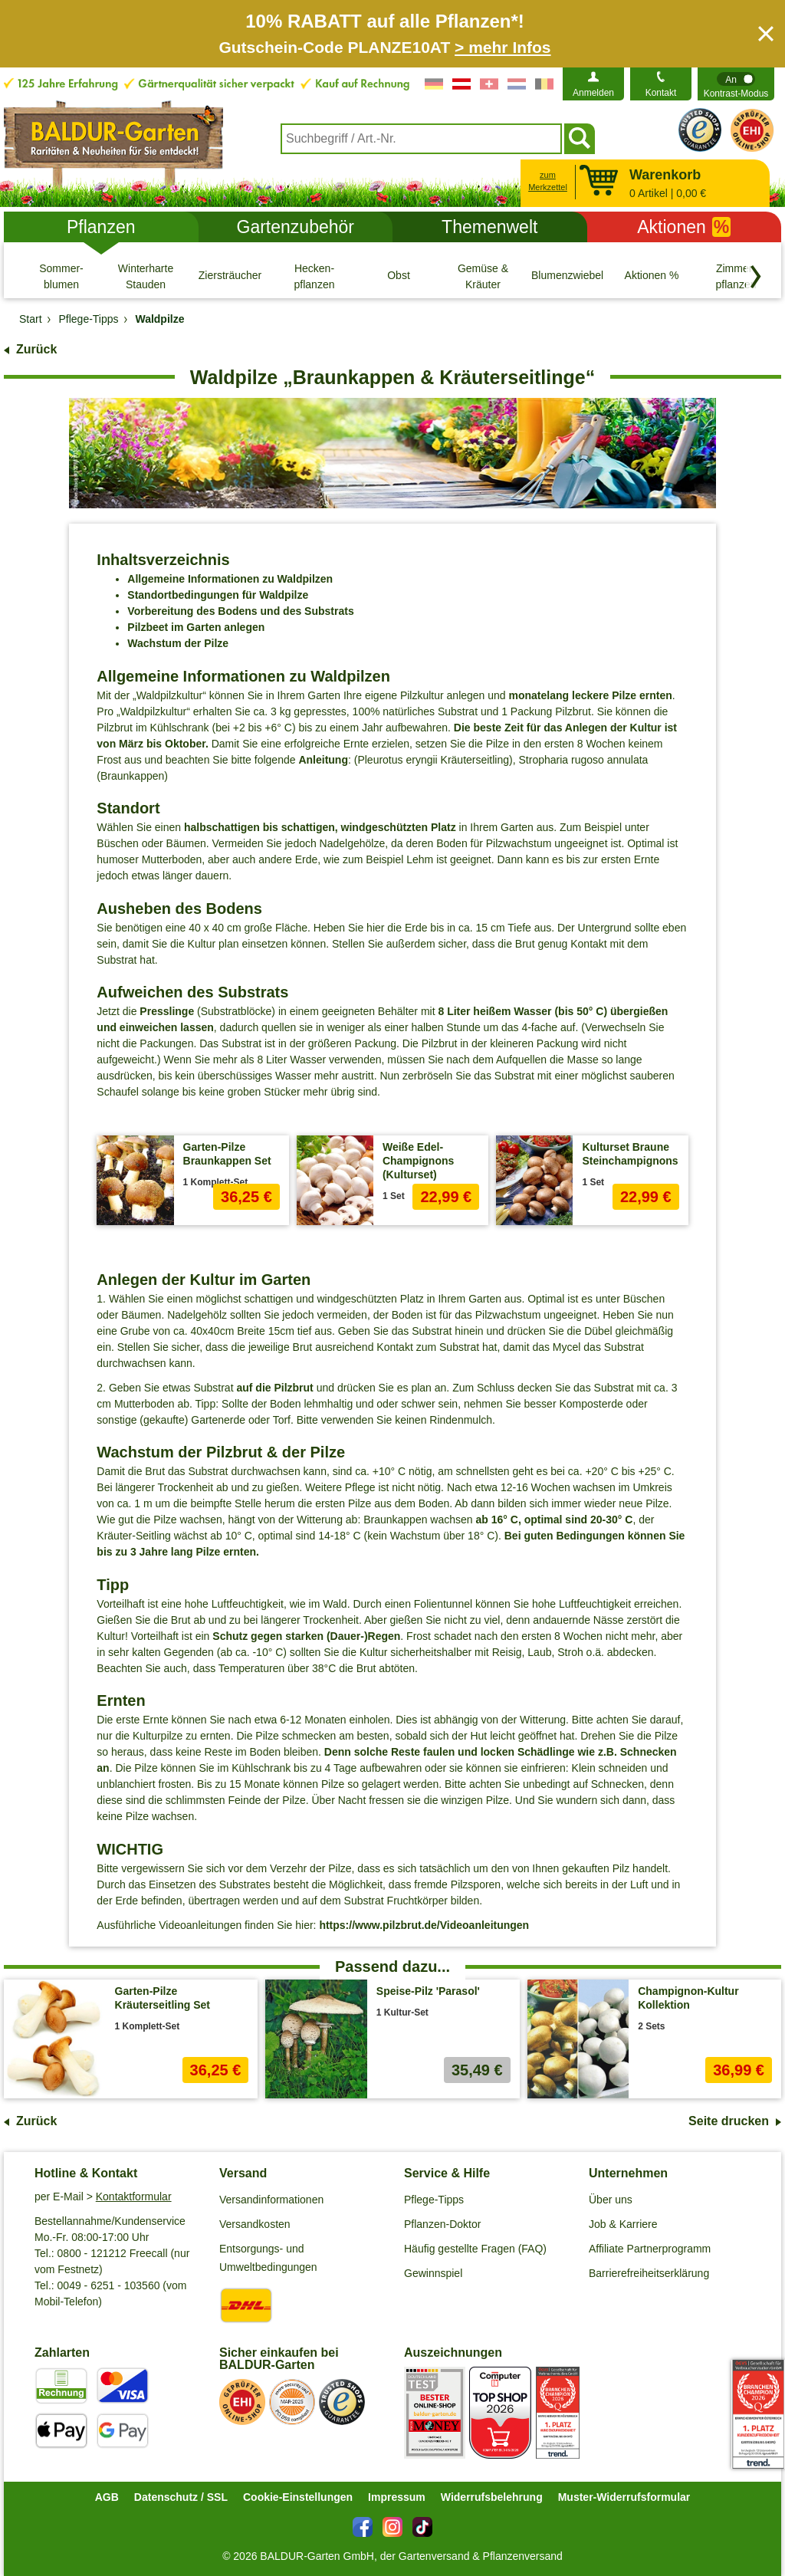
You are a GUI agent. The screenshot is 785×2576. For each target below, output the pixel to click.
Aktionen (684, 227)
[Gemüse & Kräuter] (483, 276)
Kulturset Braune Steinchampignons (630, 1154)
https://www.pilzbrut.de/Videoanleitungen (424, 1925)
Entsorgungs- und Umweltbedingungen (268, 2257)
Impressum (396, 2497)
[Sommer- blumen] (61, 276)
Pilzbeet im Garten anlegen (195, 627)
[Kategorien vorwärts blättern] (756, 277)
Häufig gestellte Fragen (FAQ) (475, 2248)
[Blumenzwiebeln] (567, 276)
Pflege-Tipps (434, 2199)
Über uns (610, 2199)
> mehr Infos (502, 47)
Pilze (624, 695)
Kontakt (661, 92)
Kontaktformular (134, 2196)
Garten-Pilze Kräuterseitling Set (162, 1998)
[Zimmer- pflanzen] (736, 276)
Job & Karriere (623, 2224)
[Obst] (398, 276)
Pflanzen (101, 227)
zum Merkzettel (547, 181)
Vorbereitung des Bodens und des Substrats (240, 611)
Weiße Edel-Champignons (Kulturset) (418, 1161)
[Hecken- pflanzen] (314, 276)
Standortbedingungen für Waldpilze (217, 595)
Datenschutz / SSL (181, 2497)
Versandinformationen (271, 2199)
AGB (107, 2497)
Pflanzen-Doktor (442, 2224)
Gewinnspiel (433, 2273)
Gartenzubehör (295, 227)
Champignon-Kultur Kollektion (688, 1998)
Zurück (36, 349)
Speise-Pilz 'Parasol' (428, 1991)
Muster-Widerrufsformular (624, 2497)
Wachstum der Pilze (177, 643)
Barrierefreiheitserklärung (649, 2273)
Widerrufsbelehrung (492, 2497)
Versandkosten (255, 2224)
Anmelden (593, 92)
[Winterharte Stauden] (145, 276)
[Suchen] (579, 138)
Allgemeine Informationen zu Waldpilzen (230, 579)
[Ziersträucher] (230, 276)
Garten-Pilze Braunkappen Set (227, 1154)
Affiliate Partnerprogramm (650, 2248)
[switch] (736, 84)
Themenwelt (489, 227)
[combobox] (421, 138)
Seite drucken (728, 2121)
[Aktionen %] (651, 276)
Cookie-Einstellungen (298, 2497)
